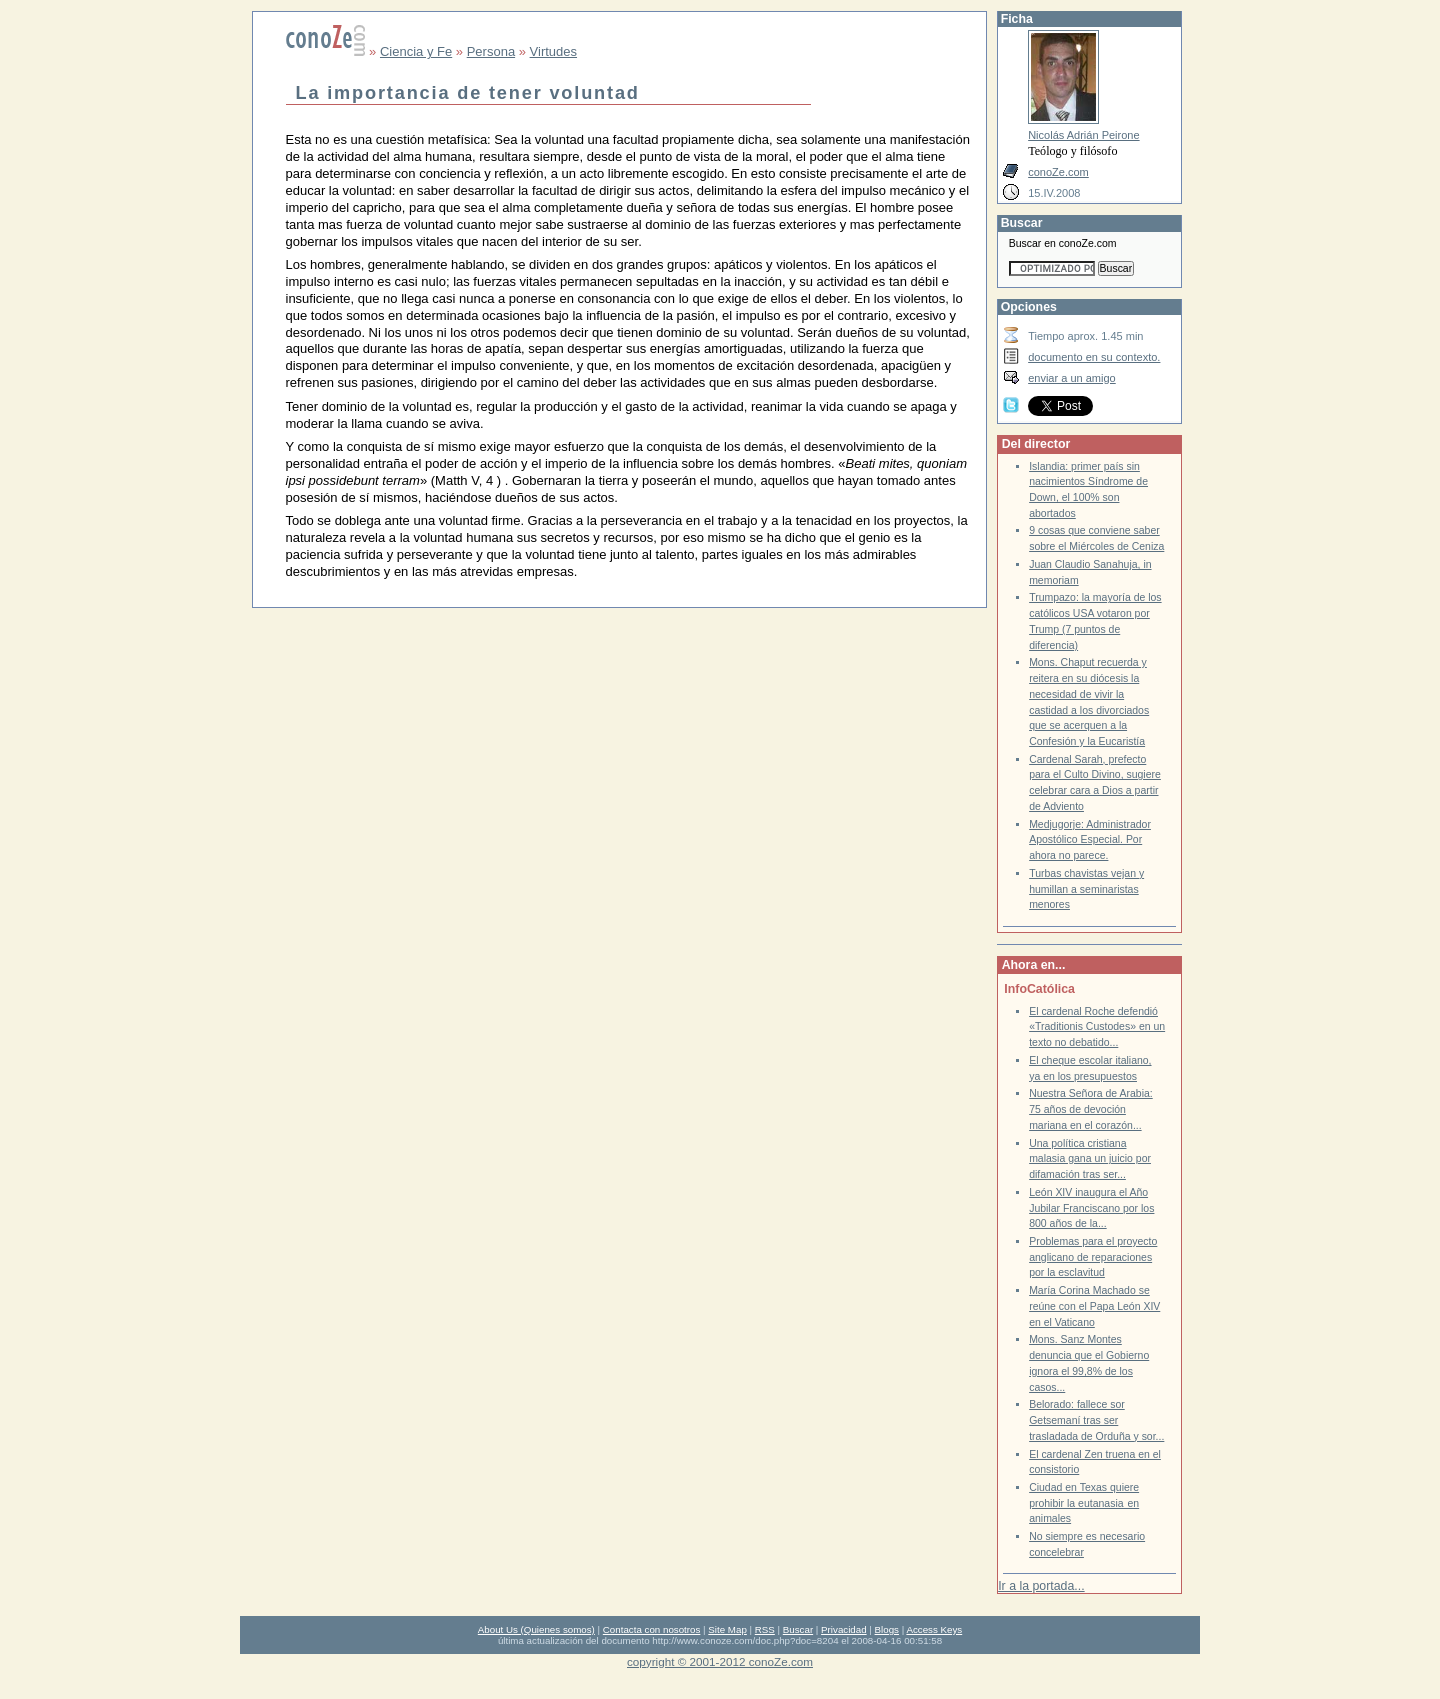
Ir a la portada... (1041, 1586)
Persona (491, 51)
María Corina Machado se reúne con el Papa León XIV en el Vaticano (1094, 1306)
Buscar (798, 1629)
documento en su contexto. (1094, 357)
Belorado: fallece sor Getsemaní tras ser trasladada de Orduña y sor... (1096, 1420)
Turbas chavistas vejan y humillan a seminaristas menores (1086, 889)
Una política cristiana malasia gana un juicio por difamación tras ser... (1090, 1159)
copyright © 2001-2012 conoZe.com (720, 1661)
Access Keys (934, 1629)
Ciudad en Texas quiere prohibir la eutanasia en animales (1084, 1503)
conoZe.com (1058, 172)
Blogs (887, 1629)
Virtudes (553, 51)
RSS (765, 1629)
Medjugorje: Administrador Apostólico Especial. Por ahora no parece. (1090, 840)
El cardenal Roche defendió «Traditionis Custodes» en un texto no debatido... (1097, 1027)
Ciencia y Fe (416, 51)
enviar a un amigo (1072, 378)
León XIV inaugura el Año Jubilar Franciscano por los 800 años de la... (1091, 1208)
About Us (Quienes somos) (536, 1629)
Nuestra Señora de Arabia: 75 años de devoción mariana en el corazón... (1091, 1109)
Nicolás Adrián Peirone (1083, 135)
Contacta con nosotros (652, 1629)
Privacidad (844, 1629)
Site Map (727, 1629)
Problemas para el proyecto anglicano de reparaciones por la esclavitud (1093, 1257)
